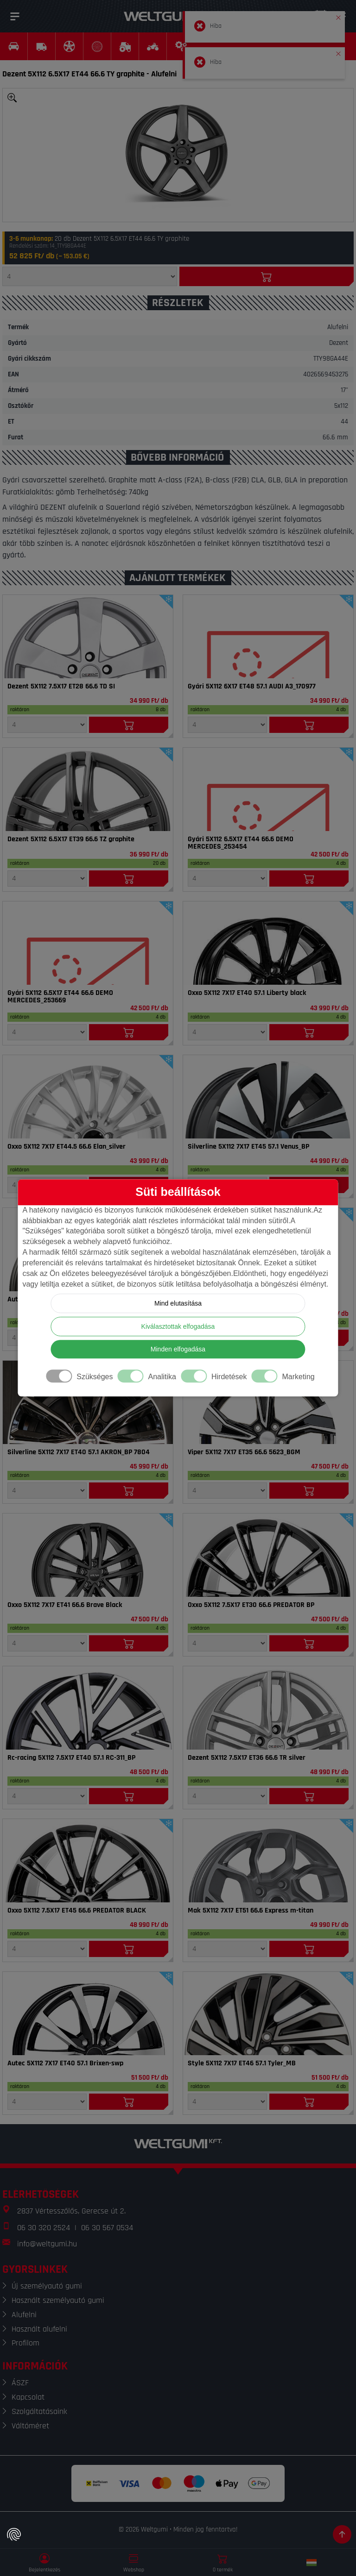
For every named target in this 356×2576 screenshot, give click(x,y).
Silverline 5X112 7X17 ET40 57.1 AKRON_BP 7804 (78, 1452)
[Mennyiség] (89, 276)
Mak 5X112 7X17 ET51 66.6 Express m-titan (250, 1910)
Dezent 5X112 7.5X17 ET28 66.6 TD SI (61, 686)
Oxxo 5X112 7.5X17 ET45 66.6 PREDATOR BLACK (76, 1910)
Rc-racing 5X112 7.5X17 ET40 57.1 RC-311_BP (71, 1758)
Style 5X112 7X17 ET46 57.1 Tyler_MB (242, 2063)
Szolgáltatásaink (39, 2411)
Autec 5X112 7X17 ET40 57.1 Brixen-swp (65, 2063)
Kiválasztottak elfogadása (178, 1327)
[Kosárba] (266, 276)
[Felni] (88, 636)
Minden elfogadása (178, 1349)
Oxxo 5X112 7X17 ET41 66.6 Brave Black (64, 1605)
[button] (338, 15)
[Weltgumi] (168, 16)
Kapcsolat (28, 2397)
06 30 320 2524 (43, 2227)
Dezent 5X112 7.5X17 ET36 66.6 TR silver (246, 1758)
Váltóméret (30, 2425)
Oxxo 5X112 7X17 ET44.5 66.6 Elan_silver (66, 1146)
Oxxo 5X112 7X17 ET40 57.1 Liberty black (247, 993)
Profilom (25, 2343)
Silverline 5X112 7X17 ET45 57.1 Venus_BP (248, 1146)
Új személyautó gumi (47, 2286)
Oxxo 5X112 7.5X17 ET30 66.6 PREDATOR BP (251, 1605)
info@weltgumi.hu (47, 2243)
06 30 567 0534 (107, 2227)
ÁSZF (20, 2382)
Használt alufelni (39, 2329)
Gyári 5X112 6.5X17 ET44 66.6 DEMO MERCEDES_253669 (60, 996)
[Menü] (15, 16)
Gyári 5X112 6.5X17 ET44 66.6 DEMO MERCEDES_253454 (240, 843)
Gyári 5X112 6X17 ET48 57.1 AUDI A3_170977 (252, 686)
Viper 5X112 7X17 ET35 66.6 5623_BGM (244, 1452)
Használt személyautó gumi (58, 2300)
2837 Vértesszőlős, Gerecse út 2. (71, 2211)
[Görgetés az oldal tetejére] (342, 2534)
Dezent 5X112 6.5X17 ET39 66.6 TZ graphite (70, 839)
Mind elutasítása (178, 1303)
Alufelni (24, 2314)
